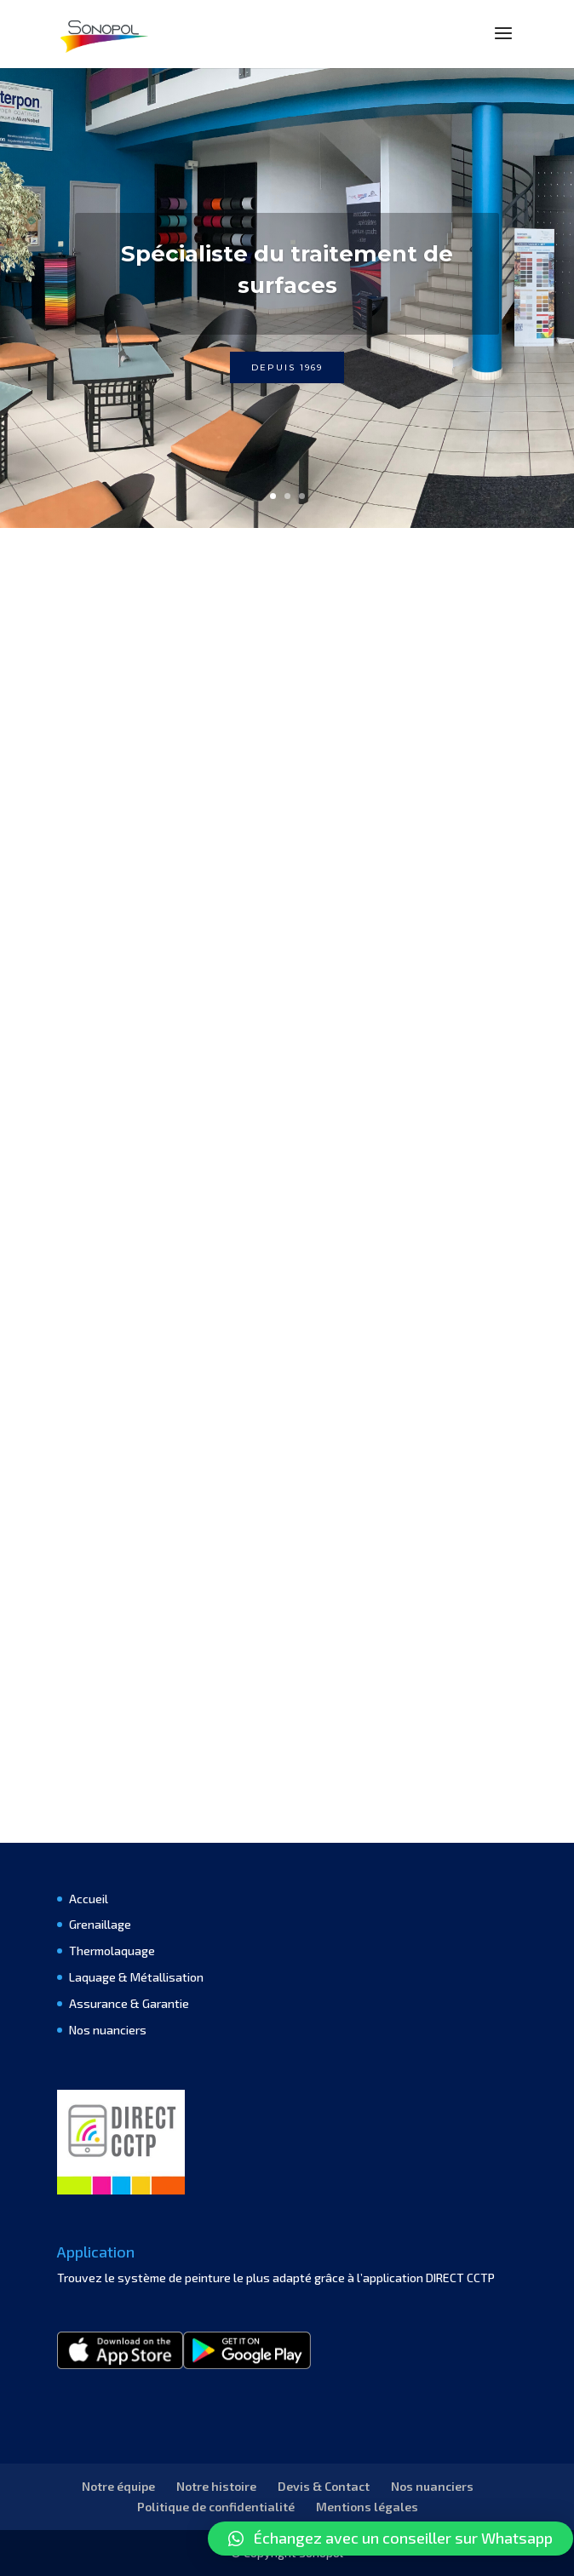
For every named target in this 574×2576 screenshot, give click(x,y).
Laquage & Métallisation (136, 1977)
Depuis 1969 (287, 367)
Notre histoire (216, 2486)
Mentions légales (367, 2506)
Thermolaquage (112, 1950)
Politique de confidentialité (216, 2506)
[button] (390, 2538)
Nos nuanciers (107, 2029)
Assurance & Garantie (129, 2003)
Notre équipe (118, 2486)
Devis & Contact (324, 2486)
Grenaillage (100, 1924)
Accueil (88, 1898)
